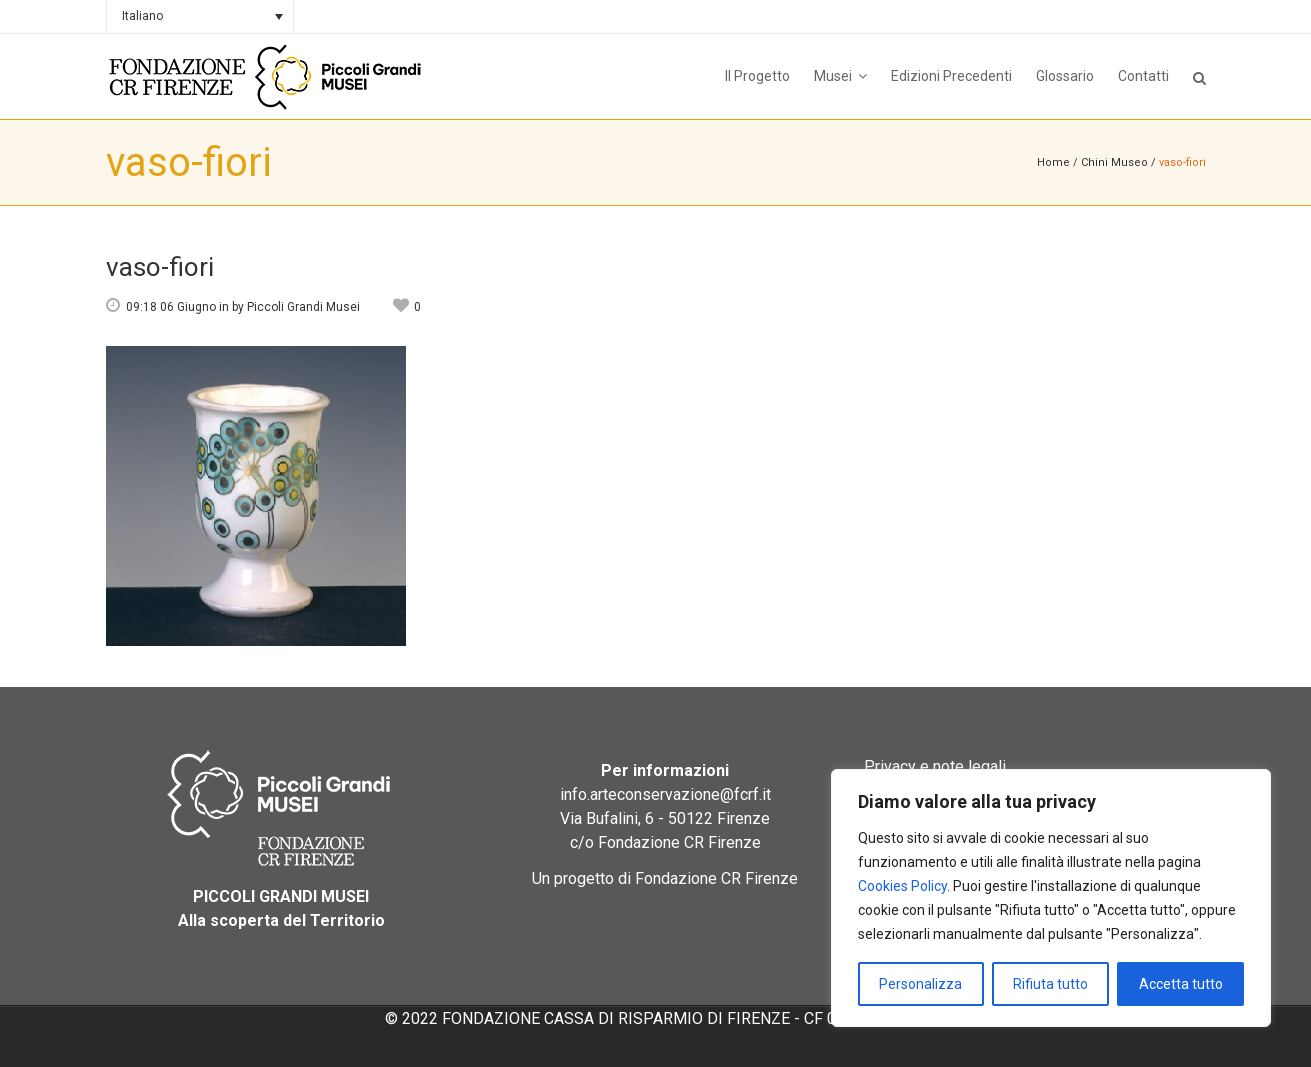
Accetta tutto (1181, 984)
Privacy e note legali (935, 766)
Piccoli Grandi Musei (303, 307)
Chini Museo (1114, 162)
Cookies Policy (902, 886)
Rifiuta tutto (1050, 984)
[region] (1051, 898)
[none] (200, 16)
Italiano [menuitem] (142, 16)
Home (1053, 162)
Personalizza (920, 984)
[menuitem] (200, 16)
